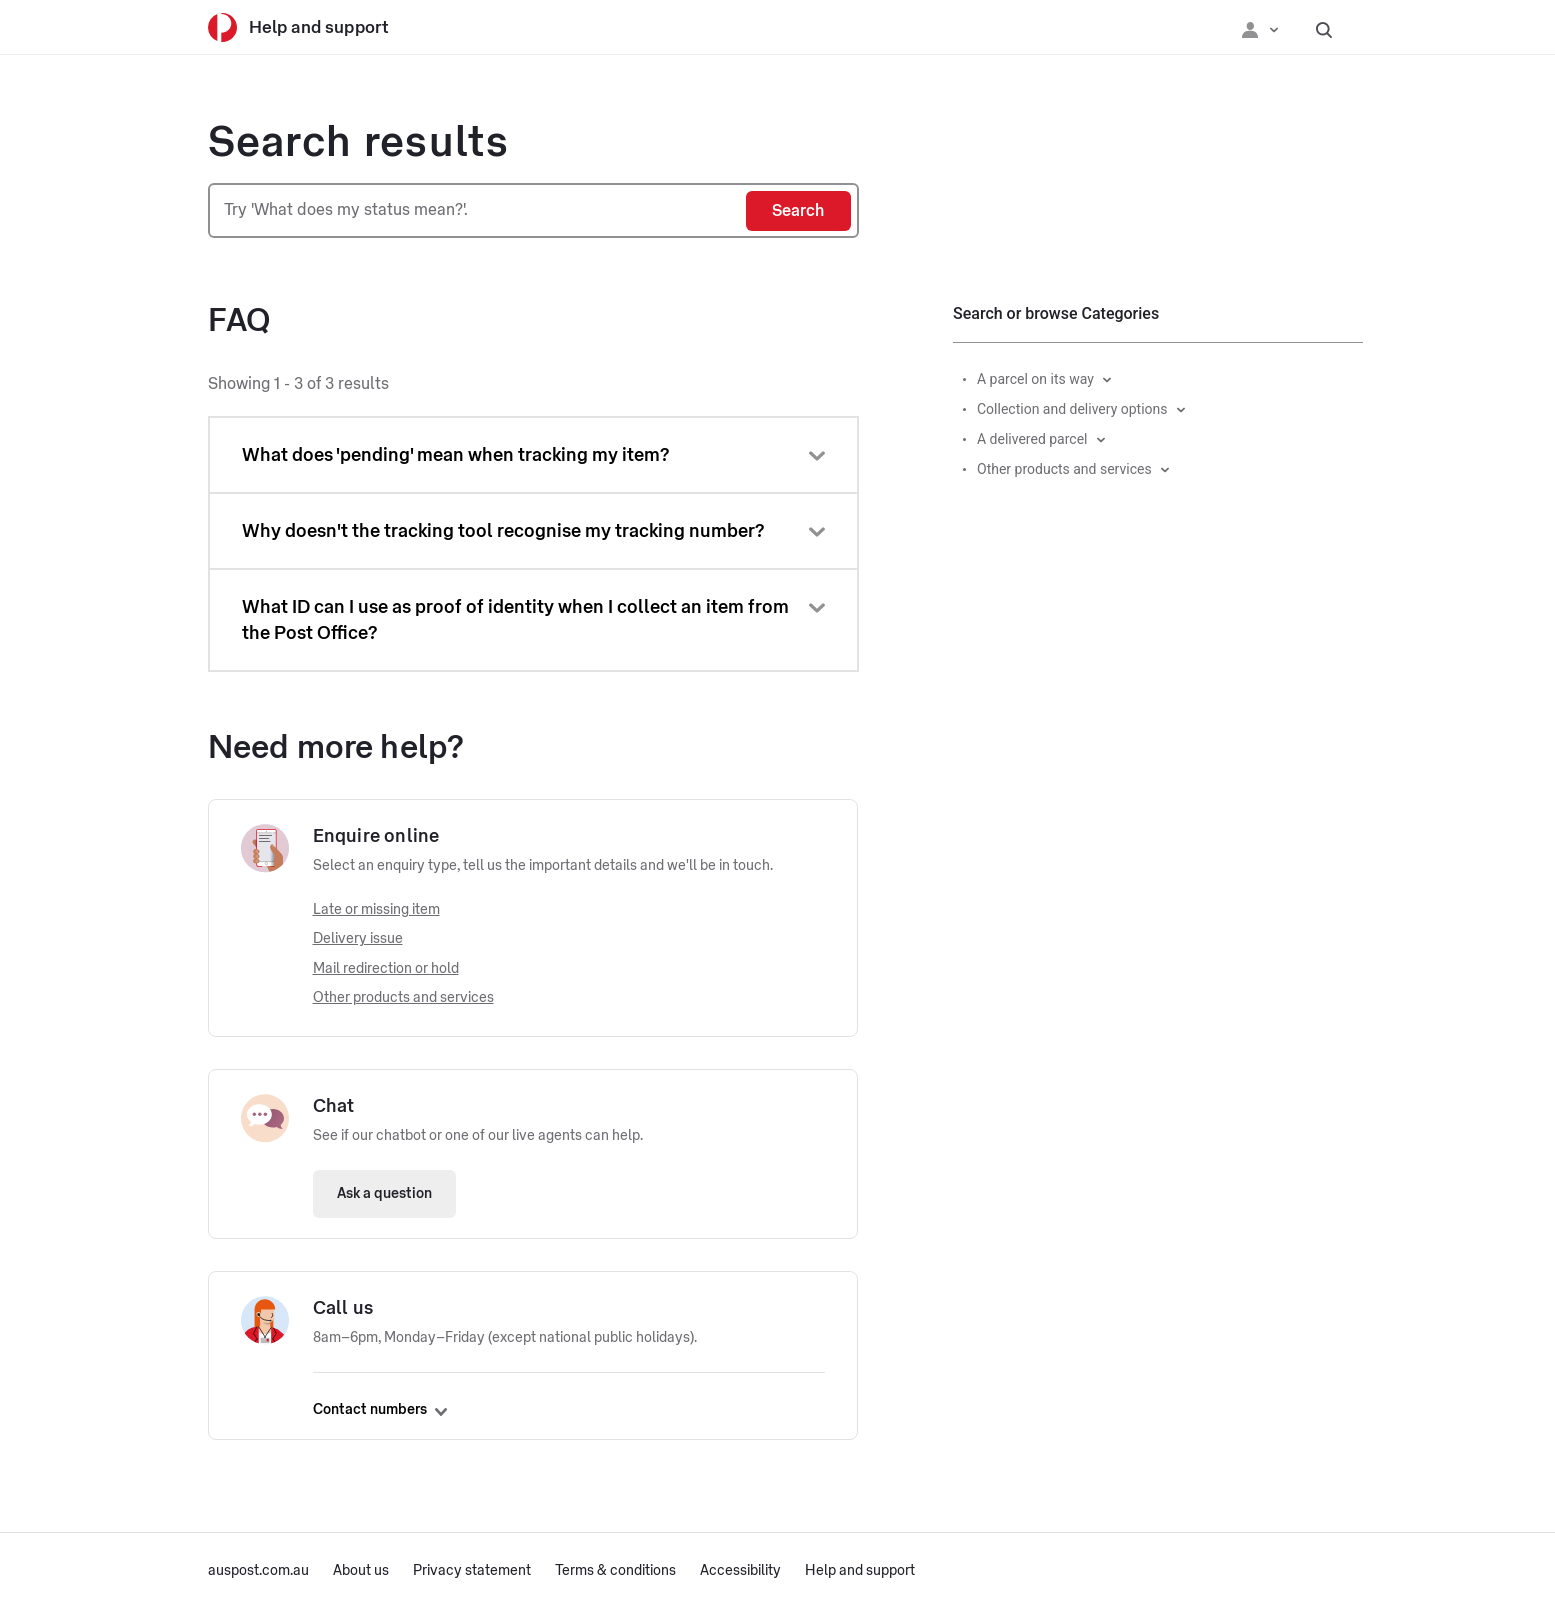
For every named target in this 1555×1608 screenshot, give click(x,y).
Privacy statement (472, 1571)
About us (361, 1571)
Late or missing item (376, 910)
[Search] (798, 211)
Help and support (860, 1571)
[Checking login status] (1260, 28)
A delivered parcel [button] (1032, 439)
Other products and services (403, 998)
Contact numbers (380, 1410)
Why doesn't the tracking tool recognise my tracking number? (503, 531)
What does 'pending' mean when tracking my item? (455, 455)
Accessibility (740, 1571)
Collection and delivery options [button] (1072, 409)
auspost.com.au (258, 1571)
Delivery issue (358, 939)
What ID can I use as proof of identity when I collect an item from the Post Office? (515, 620)
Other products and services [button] (1064, 469)
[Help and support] (313, 27)
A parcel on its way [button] (1035, 379)
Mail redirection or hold (386, 969)
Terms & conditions (615, 1571)
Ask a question (384, 1194)
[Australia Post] (222, 27)
